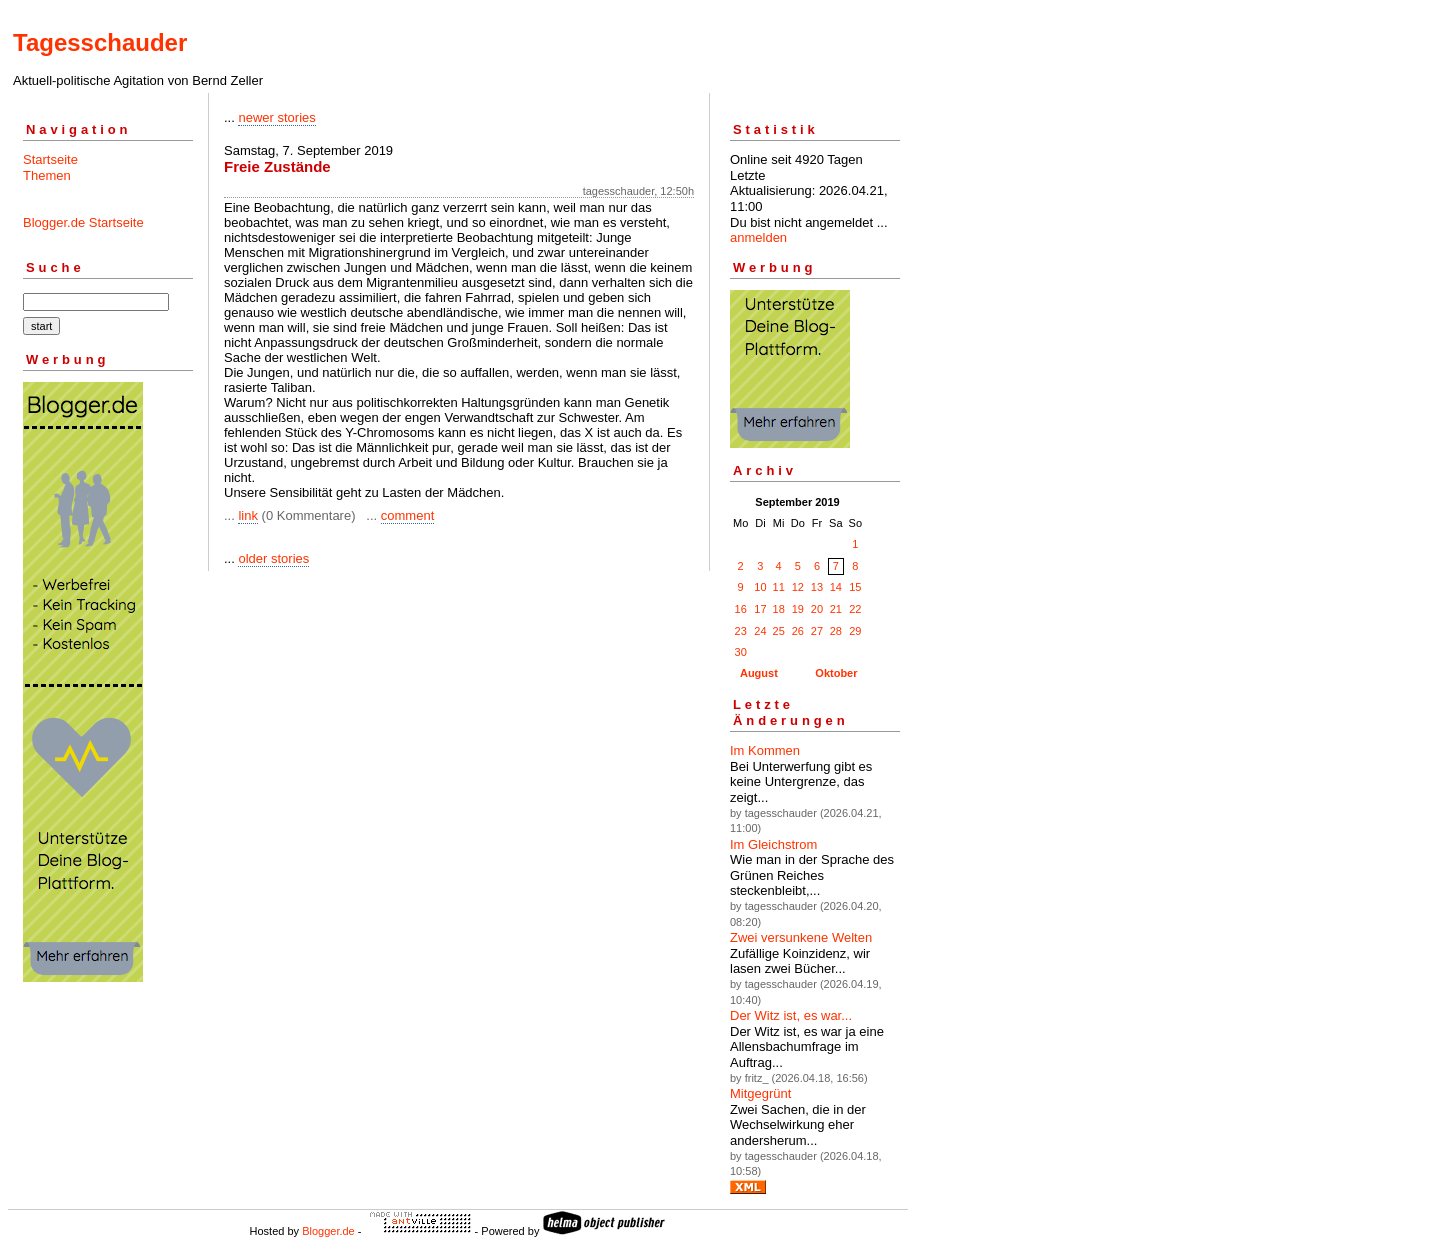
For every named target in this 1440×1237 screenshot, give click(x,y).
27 (817, 631)
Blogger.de (328, 1231)
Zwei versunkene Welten (801, 937)
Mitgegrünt (760, 1093)
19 (798, 609)
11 (779, 587)
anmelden (758, 237)
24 (760, 631)
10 (760, 587)
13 (817, 587)
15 (855, 587)
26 (798, 631)
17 (760, 609)
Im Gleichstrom (773, 844)
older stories (273, 558)
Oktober (836, 673)
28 (836, 631)
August (759, 673)
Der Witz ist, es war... (791, 1015)
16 (741, 609)
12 (798, 587)
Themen (47, 175)
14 (836, 587)
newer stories (276, 117)
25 (779, 631)
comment (407, 515)
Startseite (50, 159)
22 (855, 609)
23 (741, 631)
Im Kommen (765, 750)
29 (855, 631)
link (248, 515)
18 (779, 609)
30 (741, 652)
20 (817, 609)
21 (836, 609)
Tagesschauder (100, 42)
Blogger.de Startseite (83, 222)
